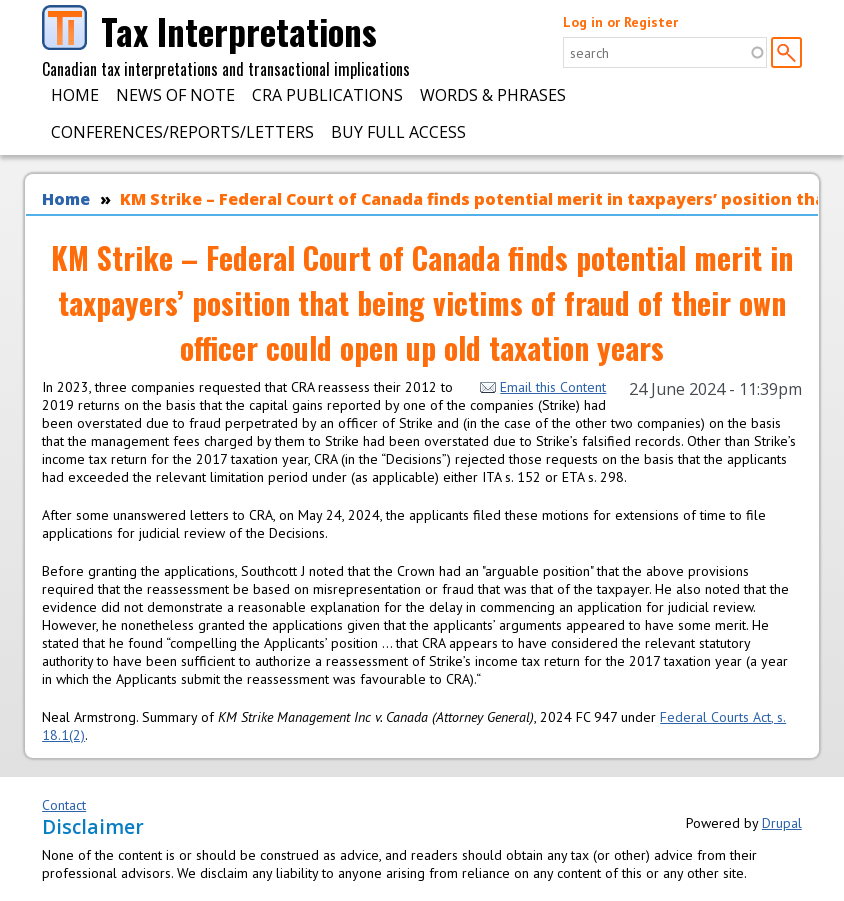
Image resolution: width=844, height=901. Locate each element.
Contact (64, 805)
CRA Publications (327, 95)
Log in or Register (620, 22)
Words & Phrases (493, 95)
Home (75, 95)
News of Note (175, 95)
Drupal (782, 823)
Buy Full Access (398, 132)
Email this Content (543, 387)
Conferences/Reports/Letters (182, 132)
